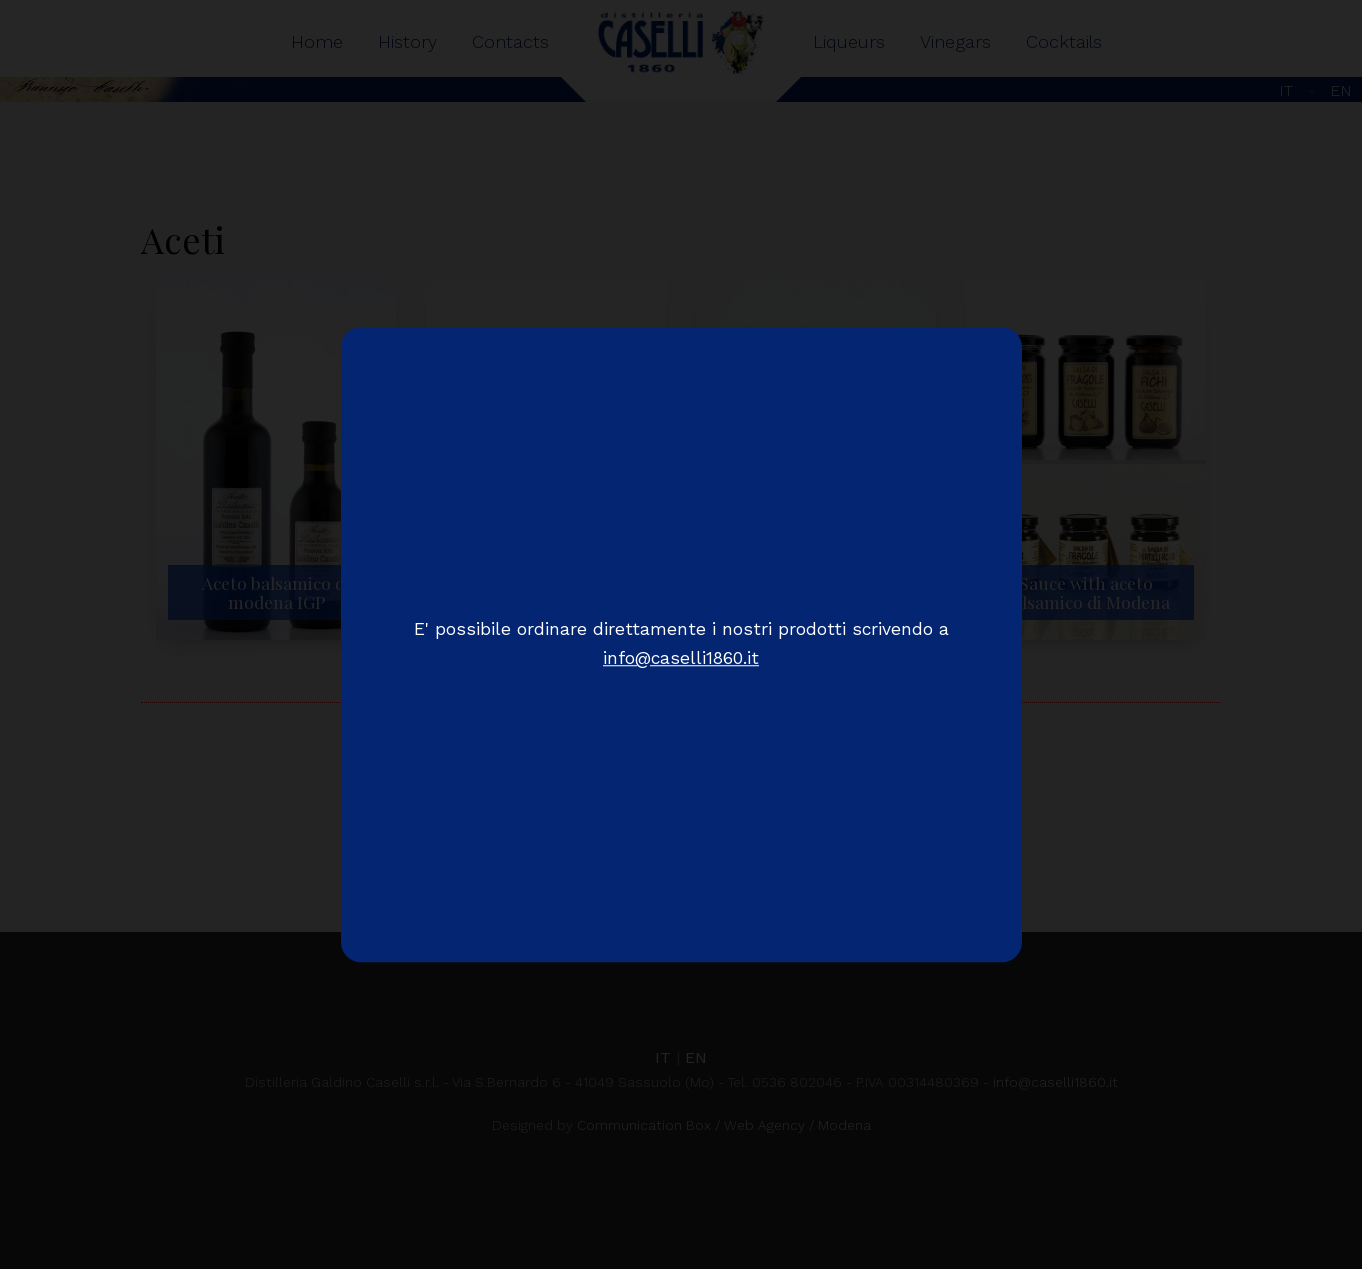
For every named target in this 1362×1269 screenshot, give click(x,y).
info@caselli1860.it (681, 659)
